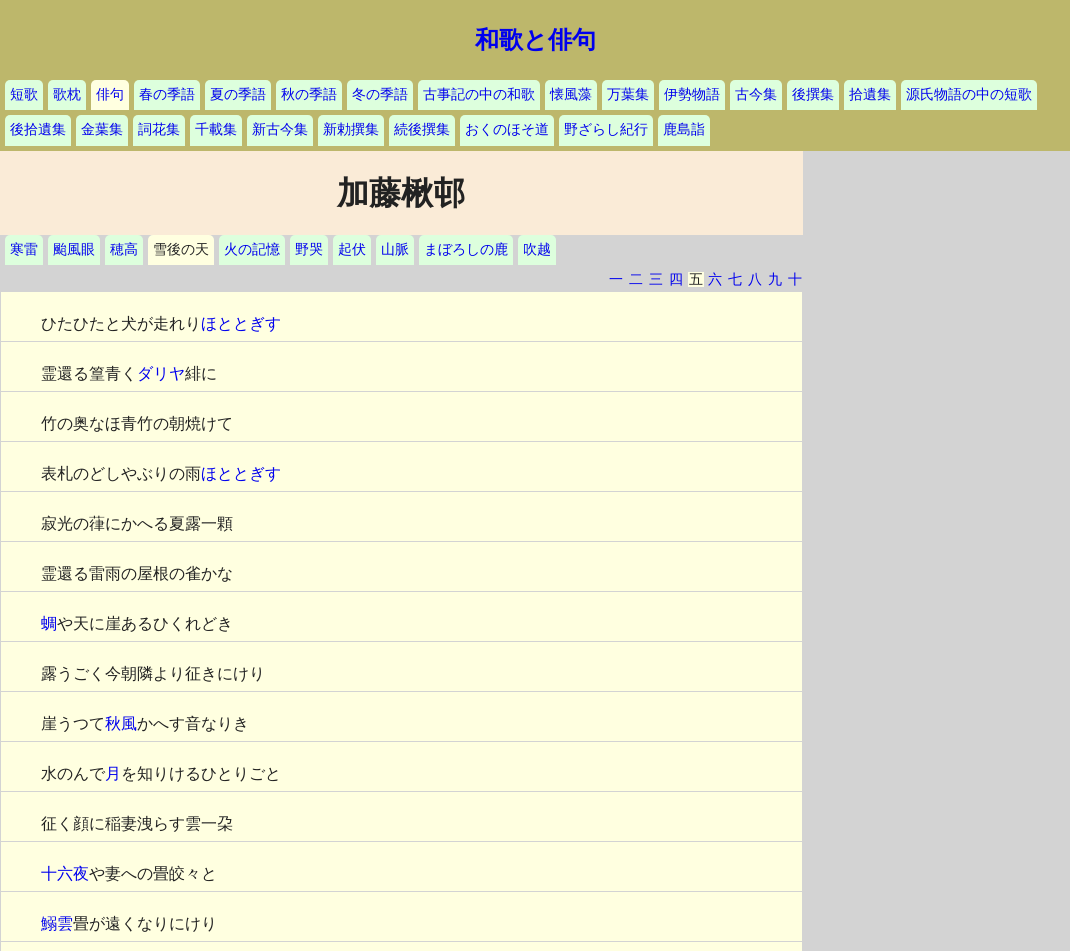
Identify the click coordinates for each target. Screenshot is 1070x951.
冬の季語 (380, 94)
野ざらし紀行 (606, 129)
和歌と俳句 (535, 40)
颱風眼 (74, 249)
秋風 (121, 723)
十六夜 (65, 873)
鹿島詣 (684, 129)
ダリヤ (161, 373)
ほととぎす (241, 323)
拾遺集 (870, 94)
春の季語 (167, 94)
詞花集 (159, 129)
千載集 (216, 129)
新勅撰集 (351, 129)
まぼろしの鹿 (466, 249)
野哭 (309, 249)
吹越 (537, 249)
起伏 (352, 249)
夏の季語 (238, 94)
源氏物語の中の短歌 (969, 94)
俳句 (110, 94)
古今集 (756, 94)
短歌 (24, 94)
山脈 (395, 249)
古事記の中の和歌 (479, 94)
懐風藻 (571, 94)
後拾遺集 (38, 129)
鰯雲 (57, 923)
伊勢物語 (692, 94)
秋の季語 (309, 94)
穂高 (124, 249)
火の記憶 (252, 249)
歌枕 (67, 94)
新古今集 (280, 129)
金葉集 (102, 129)
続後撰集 (422, 129)
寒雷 (24, 249)
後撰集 (813, 94)
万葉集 (628, 94)
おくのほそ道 (507, 129)
